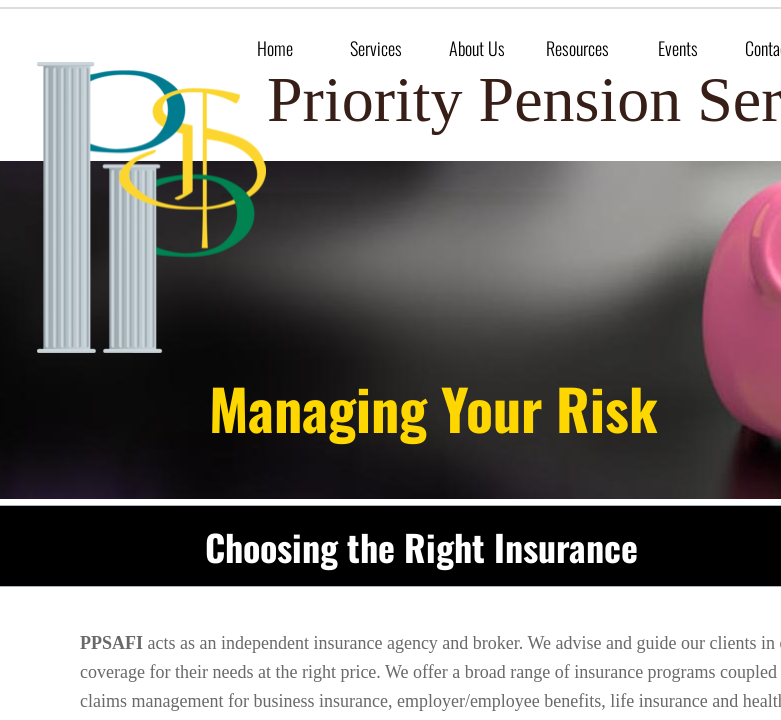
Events (678, 48)
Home (275, 48)
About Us (477, 48)
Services (376, 48)
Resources (577, 48)
